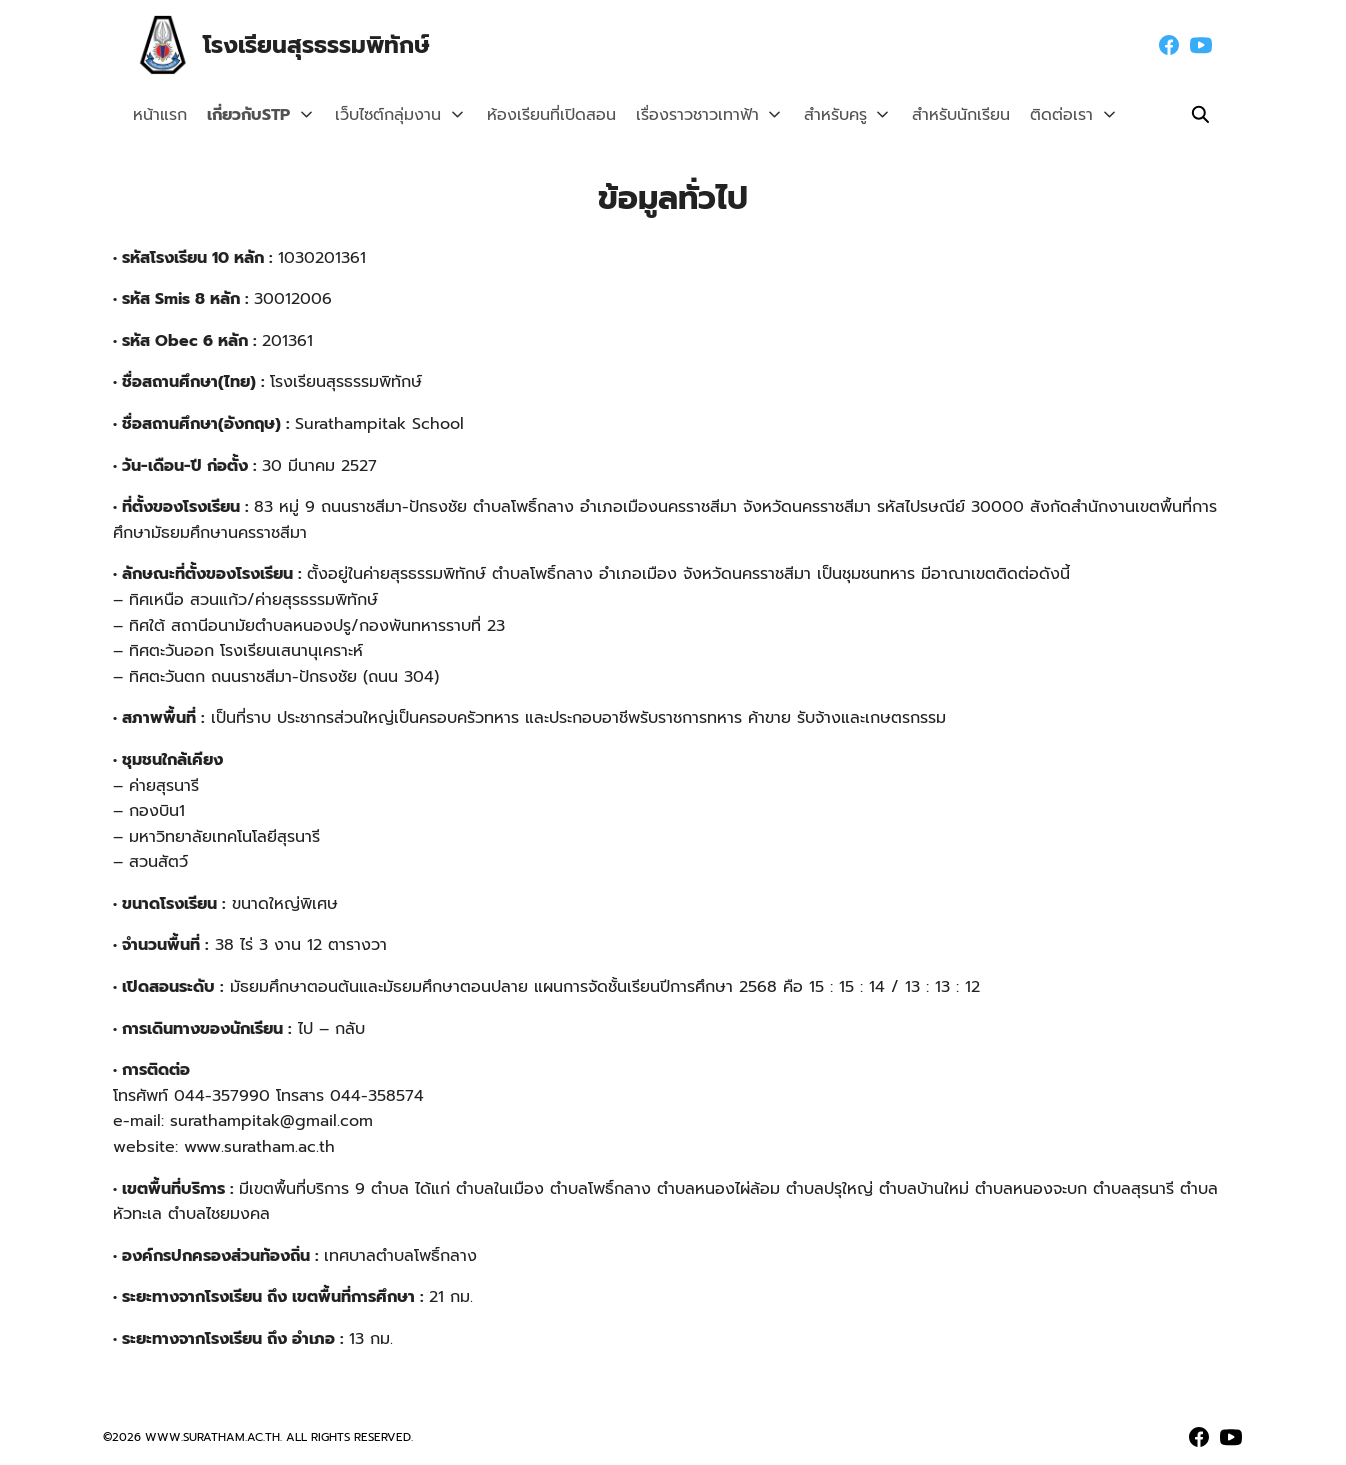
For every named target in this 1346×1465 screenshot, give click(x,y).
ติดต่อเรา (1040, 115)
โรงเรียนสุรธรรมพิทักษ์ (322, 45)
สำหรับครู (819, 115)
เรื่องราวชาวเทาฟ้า (686, 115)
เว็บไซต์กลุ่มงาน (383, 115)
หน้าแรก (160, 115)
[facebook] (1169, 45)
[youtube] (1201, 45)
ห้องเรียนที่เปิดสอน (540, 115)
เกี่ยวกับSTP (248, 115)
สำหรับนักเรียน (940, 115)
